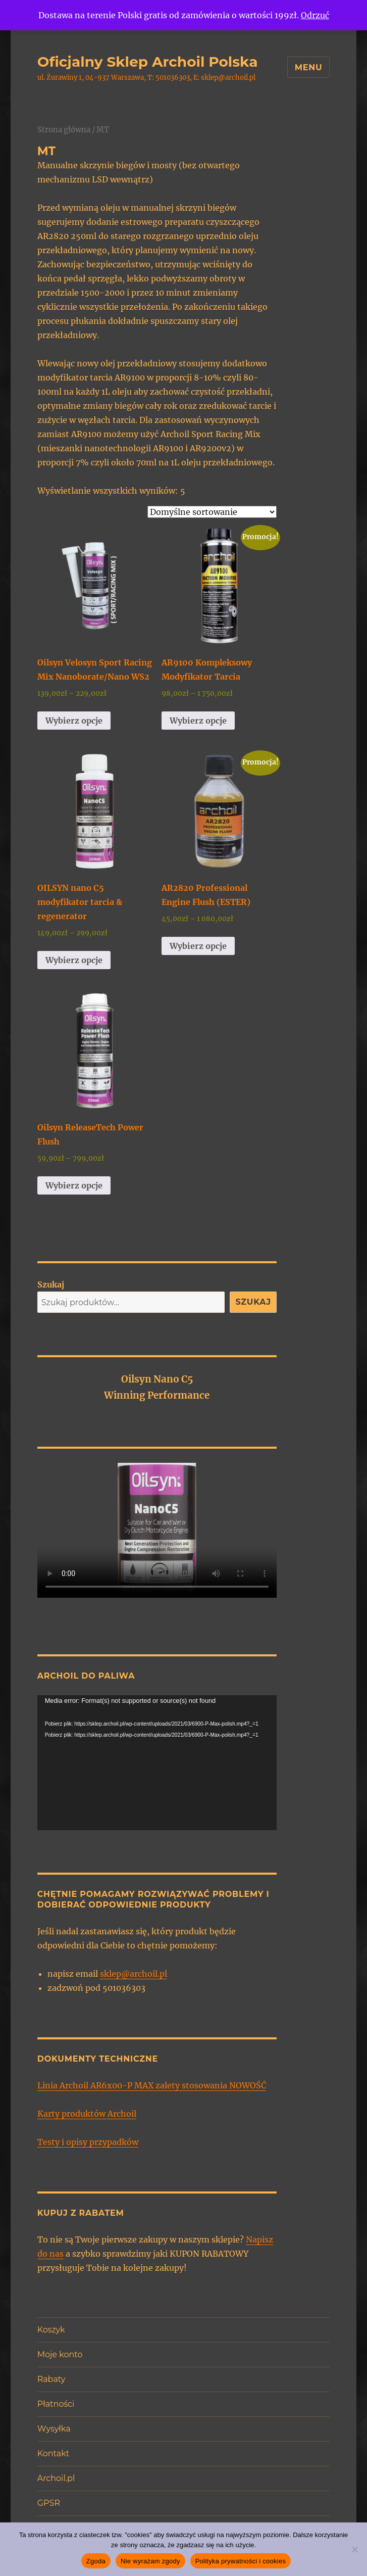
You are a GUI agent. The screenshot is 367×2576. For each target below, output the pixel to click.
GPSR (48, 2503)
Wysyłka (54, 2429)
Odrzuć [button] (315, 15)
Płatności (56, 2404)
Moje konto (60, 2354)
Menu (309, 67)
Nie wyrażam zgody (150, 2561)
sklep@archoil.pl (133, 1974)
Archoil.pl (56, 2478)
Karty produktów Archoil (86, 2114)
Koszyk (51, 2329)
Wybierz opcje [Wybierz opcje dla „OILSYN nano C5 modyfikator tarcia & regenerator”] (73, 960)
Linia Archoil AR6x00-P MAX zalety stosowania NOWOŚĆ (151, 2085)
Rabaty (51, 2379)
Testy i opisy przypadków (87, 2142)
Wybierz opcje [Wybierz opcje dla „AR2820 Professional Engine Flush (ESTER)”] (198, 946)
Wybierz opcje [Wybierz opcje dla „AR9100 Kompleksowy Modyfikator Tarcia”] (198, 720)
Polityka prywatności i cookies (240, 2561)
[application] (157, 1762)
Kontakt (53, 2453)
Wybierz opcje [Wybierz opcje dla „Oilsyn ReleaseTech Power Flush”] (73, 1185)
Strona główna (63, 129)
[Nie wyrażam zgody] (354, 2549)
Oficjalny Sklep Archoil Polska (147, 61)
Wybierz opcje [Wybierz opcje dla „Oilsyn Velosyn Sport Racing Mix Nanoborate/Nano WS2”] (73, 720)
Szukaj (50, 1284)
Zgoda (96, 2561)
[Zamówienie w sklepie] (212, 512)
